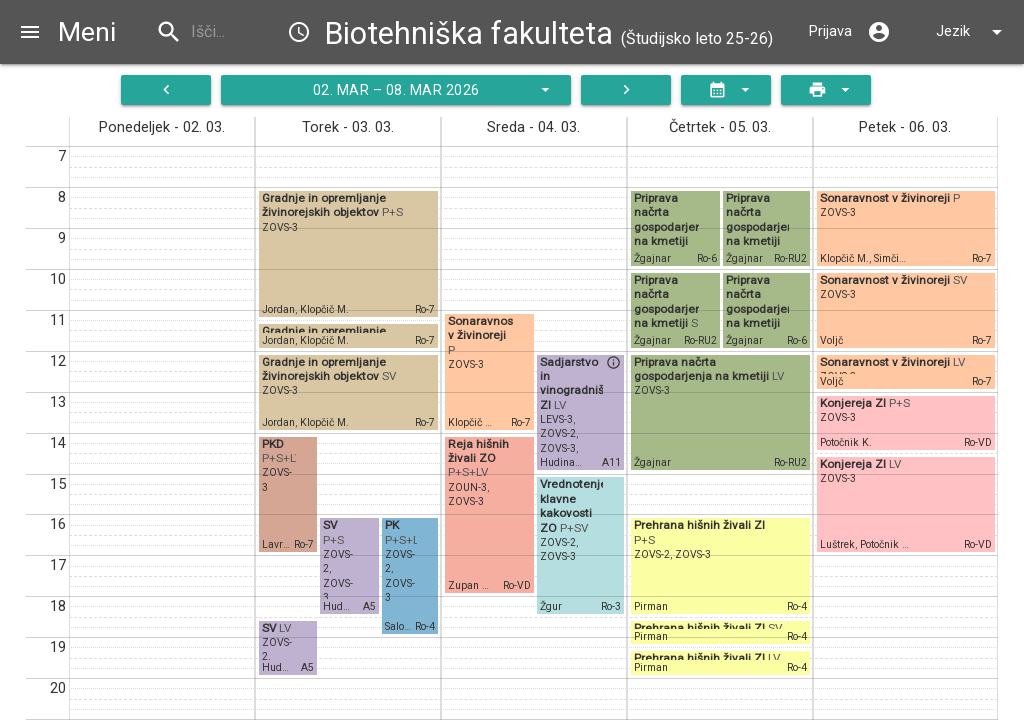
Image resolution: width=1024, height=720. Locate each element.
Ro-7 (425, 309)
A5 (369, 606)
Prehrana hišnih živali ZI (699, 525)
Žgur (551, 606)
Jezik (972, 32)
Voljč (831, 340)
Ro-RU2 (790, 258)
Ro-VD (517, 585)
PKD (273, 444)
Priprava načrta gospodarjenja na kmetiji (673, 219)
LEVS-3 (556, 419)
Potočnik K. (846, 442)
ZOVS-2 (558, 433)
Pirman (651, 606)
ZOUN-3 (467, 487)
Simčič (889, 258)
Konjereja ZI (854, 403)
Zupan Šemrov (482, 585)
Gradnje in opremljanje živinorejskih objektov (324, 205)
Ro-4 (425, 626)
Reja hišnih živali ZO (478, 451)
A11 (611, 462)
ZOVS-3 (280, 227)
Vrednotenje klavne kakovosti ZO (573, 505)
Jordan (278, 309)
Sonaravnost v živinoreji (482, 328)
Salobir (401, 626)
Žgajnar (652, 258)
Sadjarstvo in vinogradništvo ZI (580, 383)
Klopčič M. (324, 309)
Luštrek (837, 544)
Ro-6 (707, 258)
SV (330, 525)
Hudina (340, 606)
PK (392, 525)
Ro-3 (611, 606)
